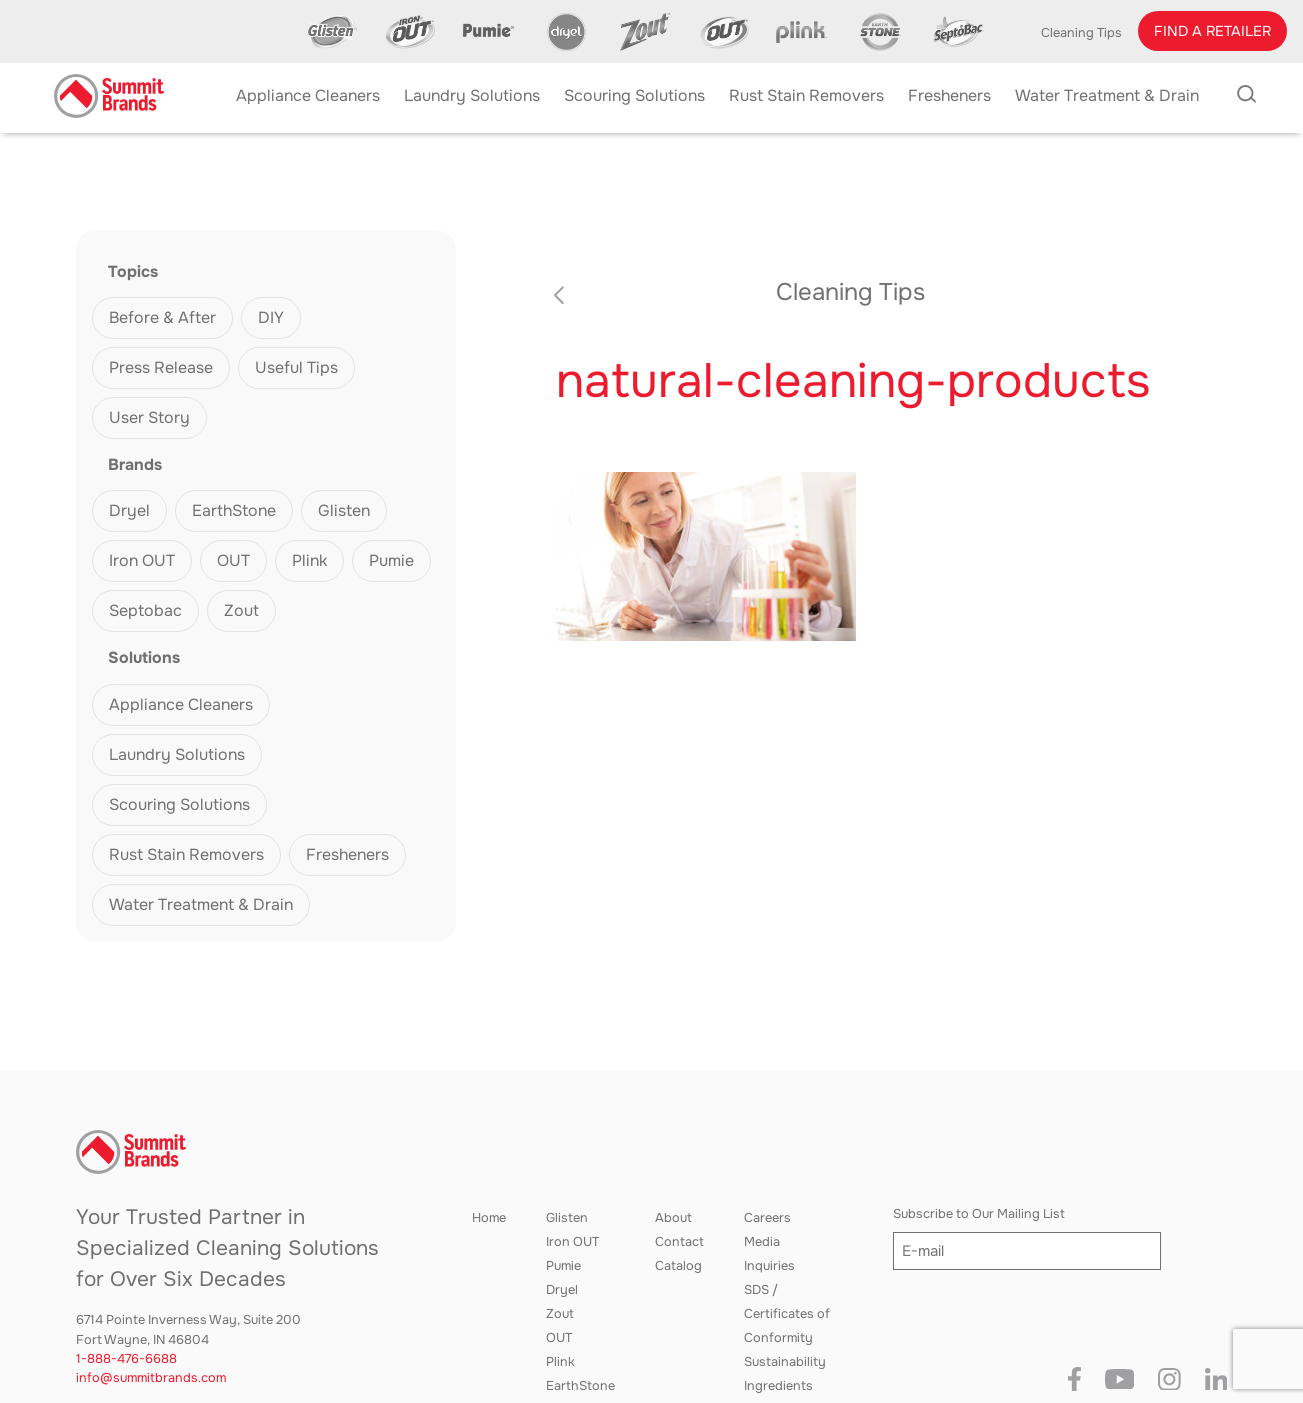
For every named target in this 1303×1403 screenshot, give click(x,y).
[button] (1212, 31)
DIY (271, 317)
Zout (241, 610)
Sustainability (785, 1362)
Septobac (145, 610)
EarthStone (234, 510)
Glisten (344, 510)
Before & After (162, 317)
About (673, 1218)
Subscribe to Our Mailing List (979, 1214)
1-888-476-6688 (126, 1359)
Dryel (129, 510)
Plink (309, 560)
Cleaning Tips (1081, 33)
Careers (767, 1218)
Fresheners (347, 854)
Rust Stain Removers (186, 854)
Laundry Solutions (177, 754)
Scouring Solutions (179, 804)
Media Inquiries (769, 1254)
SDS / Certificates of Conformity (787, 1314)
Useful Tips (296, 367)
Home (489, 1218)
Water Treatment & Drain (201, 904)
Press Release (161, 367)
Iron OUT (142, 560)
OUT (233, 560)
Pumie (391, 560)
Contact (679, 1242)
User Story (149, 417)
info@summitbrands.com (151, 1378)
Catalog (678, 1266)
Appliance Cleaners (181, 704)
